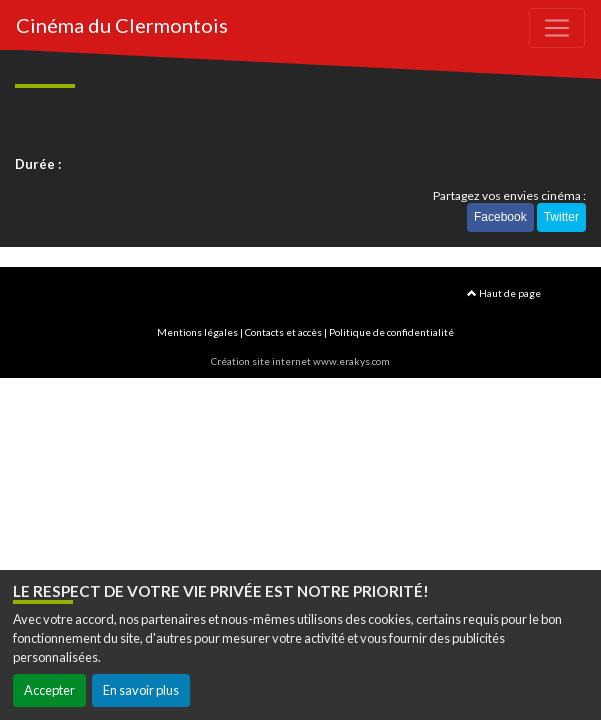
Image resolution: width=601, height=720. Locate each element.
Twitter (561, 217)
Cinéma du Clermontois (122, 25)
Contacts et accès (283, 332)
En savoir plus (141, 690)
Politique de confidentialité (391, 332)
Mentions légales (197, 332)
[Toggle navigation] (557, 28)
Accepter (49, 690)
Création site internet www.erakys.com (300, 361)
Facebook (500, 217)
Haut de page (504, 293)
